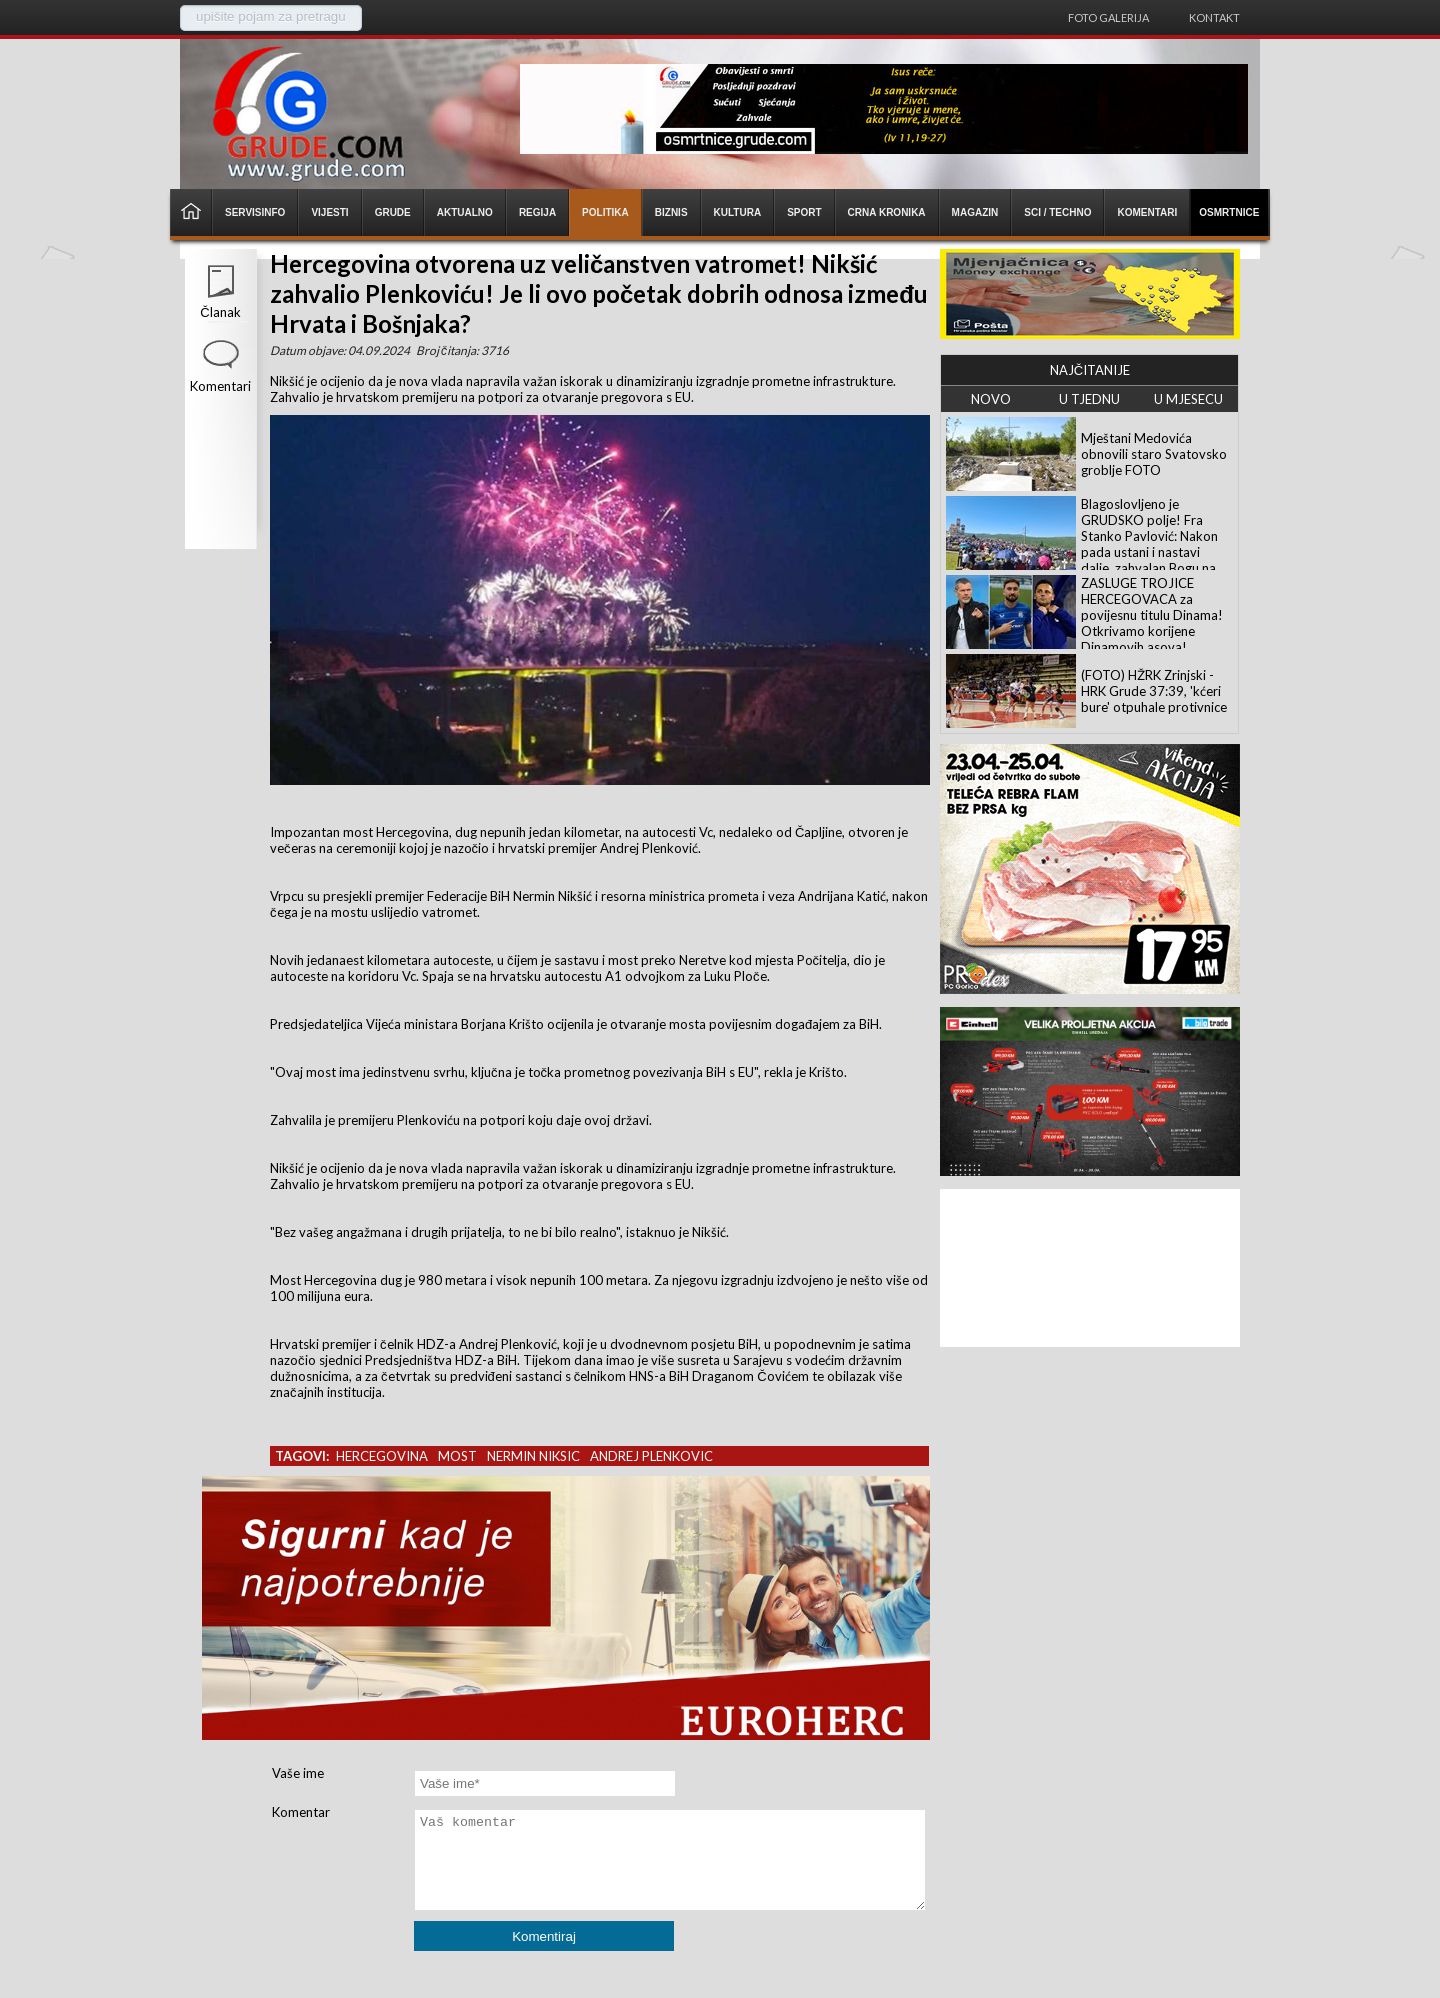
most (457, 1456)
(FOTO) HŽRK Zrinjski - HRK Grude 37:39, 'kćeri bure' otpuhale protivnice (1154, 691)
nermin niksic (533, 1456)
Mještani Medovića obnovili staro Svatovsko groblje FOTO (1154, 454)
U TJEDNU (1089, 399)
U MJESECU (1188, 399)
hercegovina (382, 1456)
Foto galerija (1108, 17)
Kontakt (1214, 17)
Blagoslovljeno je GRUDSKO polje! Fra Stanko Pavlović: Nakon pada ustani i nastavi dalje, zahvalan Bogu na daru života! (1149, 544)
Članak (220, 312)
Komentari (220, 386)
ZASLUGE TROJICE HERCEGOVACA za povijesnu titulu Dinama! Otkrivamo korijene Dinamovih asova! (1152, 615)
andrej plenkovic (651, 1456)
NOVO (991, 399)
